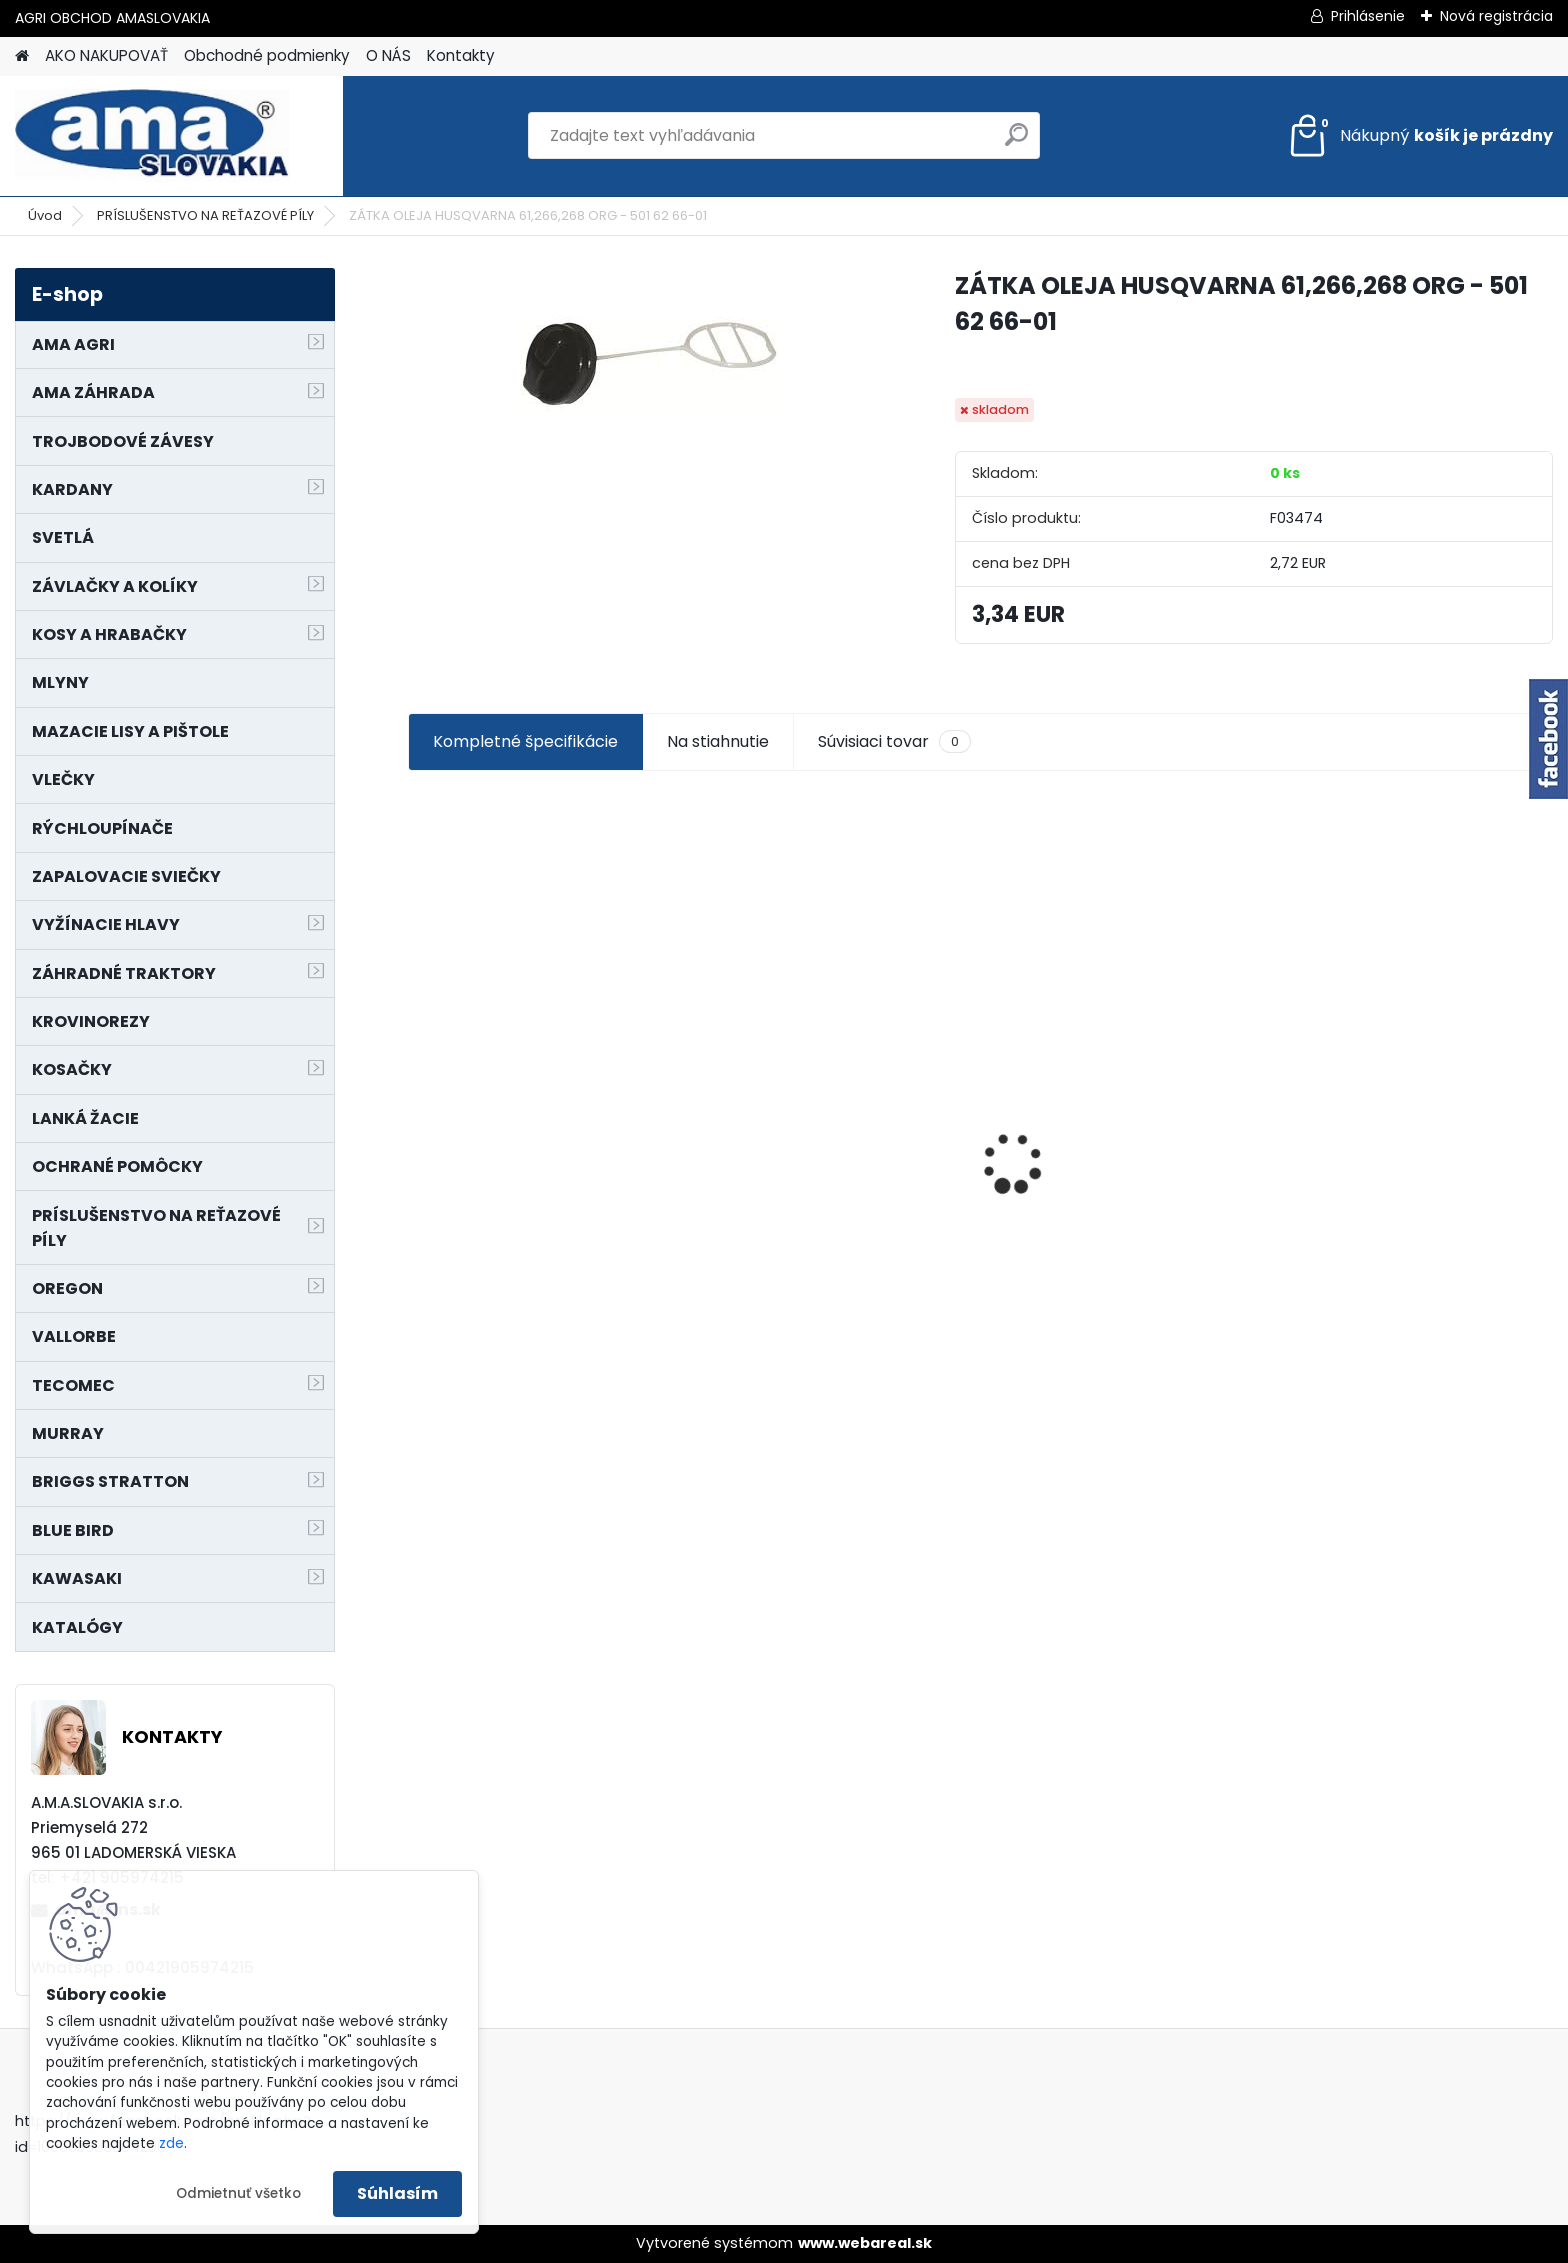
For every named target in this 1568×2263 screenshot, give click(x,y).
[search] (1016, 142)
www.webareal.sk (865, 2243)
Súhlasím (397, 2193)
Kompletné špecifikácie (525, 741)
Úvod (45, 215)
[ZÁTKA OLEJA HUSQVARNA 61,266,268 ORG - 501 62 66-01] (649, 365)
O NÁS (388, 55)
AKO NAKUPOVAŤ (106, 55)
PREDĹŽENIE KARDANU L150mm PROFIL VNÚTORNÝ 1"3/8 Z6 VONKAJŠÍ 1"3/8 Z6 (826, 1131)
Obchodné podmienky (267, 55)
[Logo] (152, 136)
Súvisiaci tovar (894, 742)
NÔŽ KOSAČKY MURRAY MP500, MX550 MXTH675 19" (1117, 1053)
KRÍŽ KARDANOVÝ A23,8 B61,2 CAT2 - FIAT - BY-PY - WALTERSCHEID (531, 1056)
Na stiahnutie (718, 741)
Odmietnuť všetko (238, 2193)
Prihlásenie (1368, 16)
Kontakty (461, 55)
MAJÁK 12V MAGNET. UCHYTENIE (1411, 1195)
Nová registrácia (1496, 16)
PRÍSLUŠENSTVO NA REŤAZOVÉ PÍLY (205, 215)
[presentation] (418, 1128)
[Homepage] (22, 56)
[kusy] (468, 1305)
